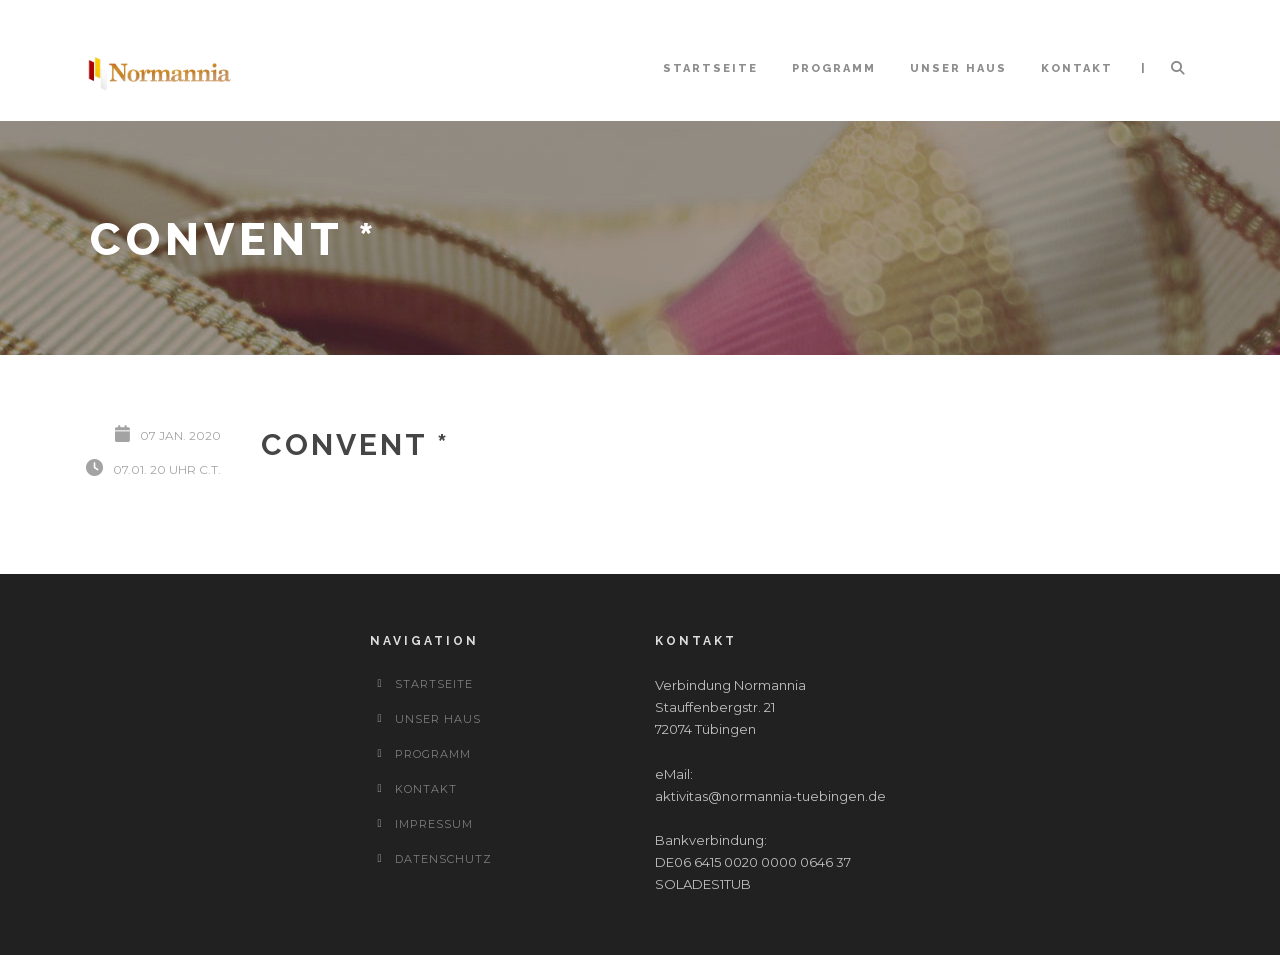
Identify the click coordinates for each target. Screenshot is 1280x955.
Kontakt (1077, 68)
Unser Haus (958, 68)
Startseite (710, 68)
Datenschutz (443, 859)
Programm (834, 68)
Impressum (434, 824)
